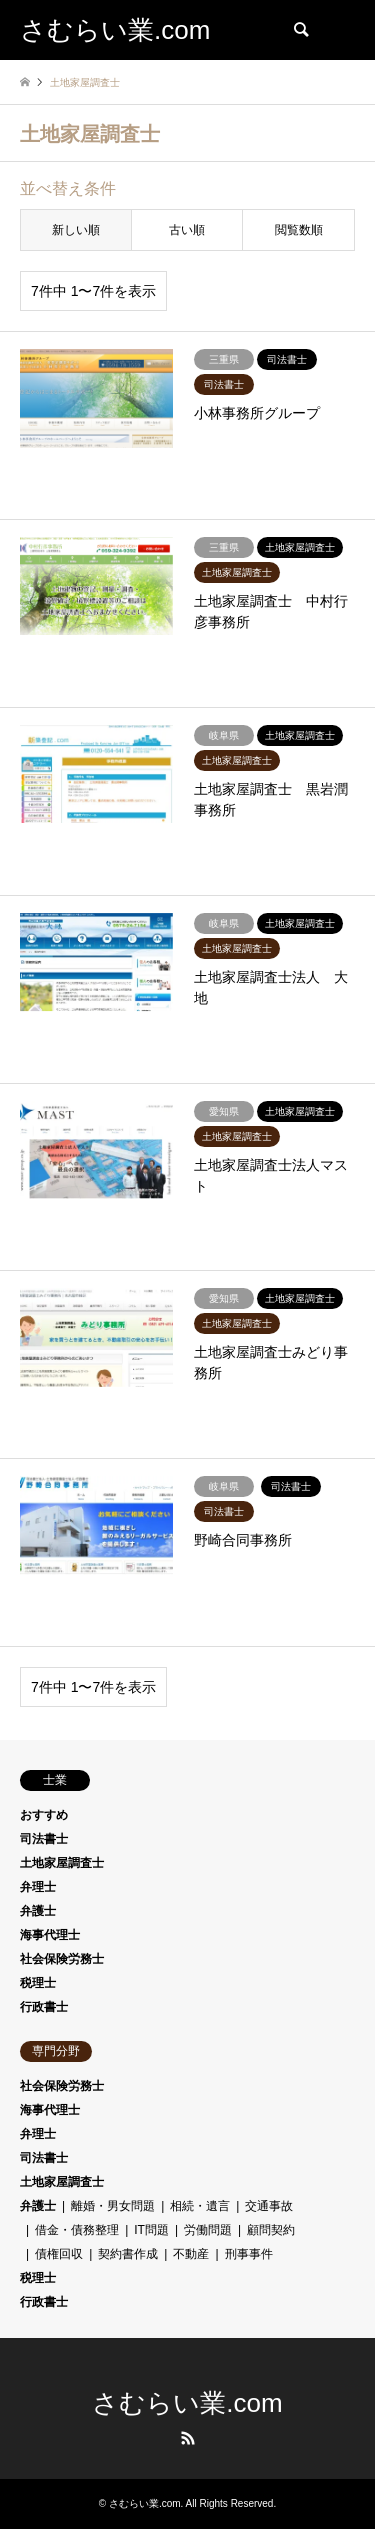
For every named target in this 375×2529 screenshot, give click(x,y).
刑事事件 (249, 2254)
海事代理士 (50, 1935)
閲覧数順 (299, 230)
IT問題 (151, 2230)
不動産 (191, 2254)
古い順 (187, 230)
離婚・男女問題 (113, 2206)
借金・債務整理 (77, 2230)
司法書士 (44, 1839)
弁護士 (38, 1911)
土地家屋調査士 (62, 1863)
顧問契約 (271, 2230)
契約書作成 (128, 2254)
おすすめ (44, 1815)
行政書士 (44, 2007)
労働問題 (208, 2230)
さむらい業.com (187, 2403)
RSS (188, 2438)
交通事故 (269, 2206)
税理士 (38, 1983)
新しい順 (76, 230)
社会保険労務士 (62, 1959)
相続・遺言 (200, 2206)
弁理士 (38, 1887)
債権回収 (59, 2254)
